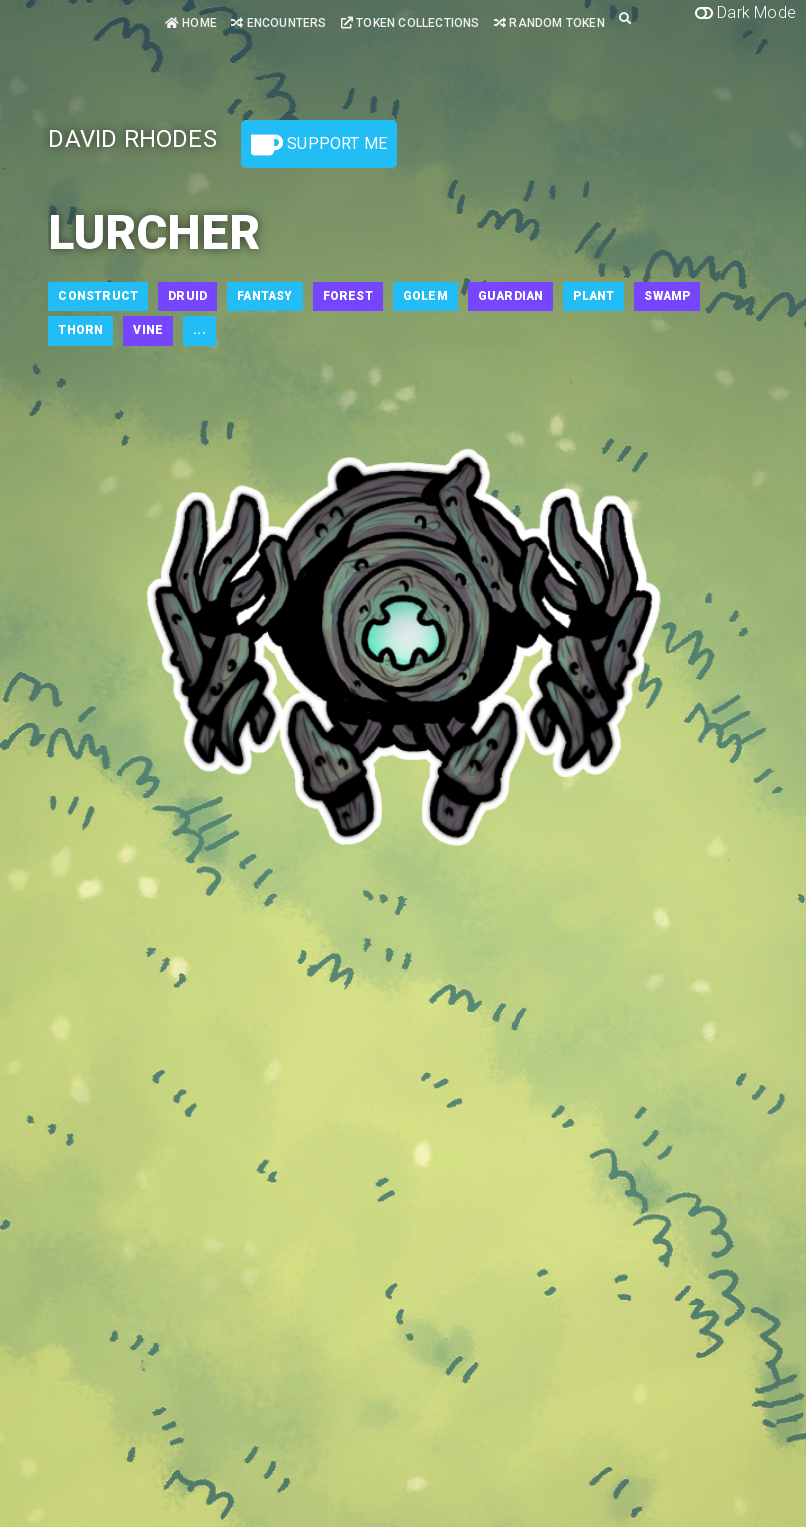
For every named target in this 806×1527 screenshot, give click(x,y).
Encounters (278, 23)
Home (191, 23)
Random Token (549, 23)
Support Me (319, 145)
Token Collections (410, 23)
